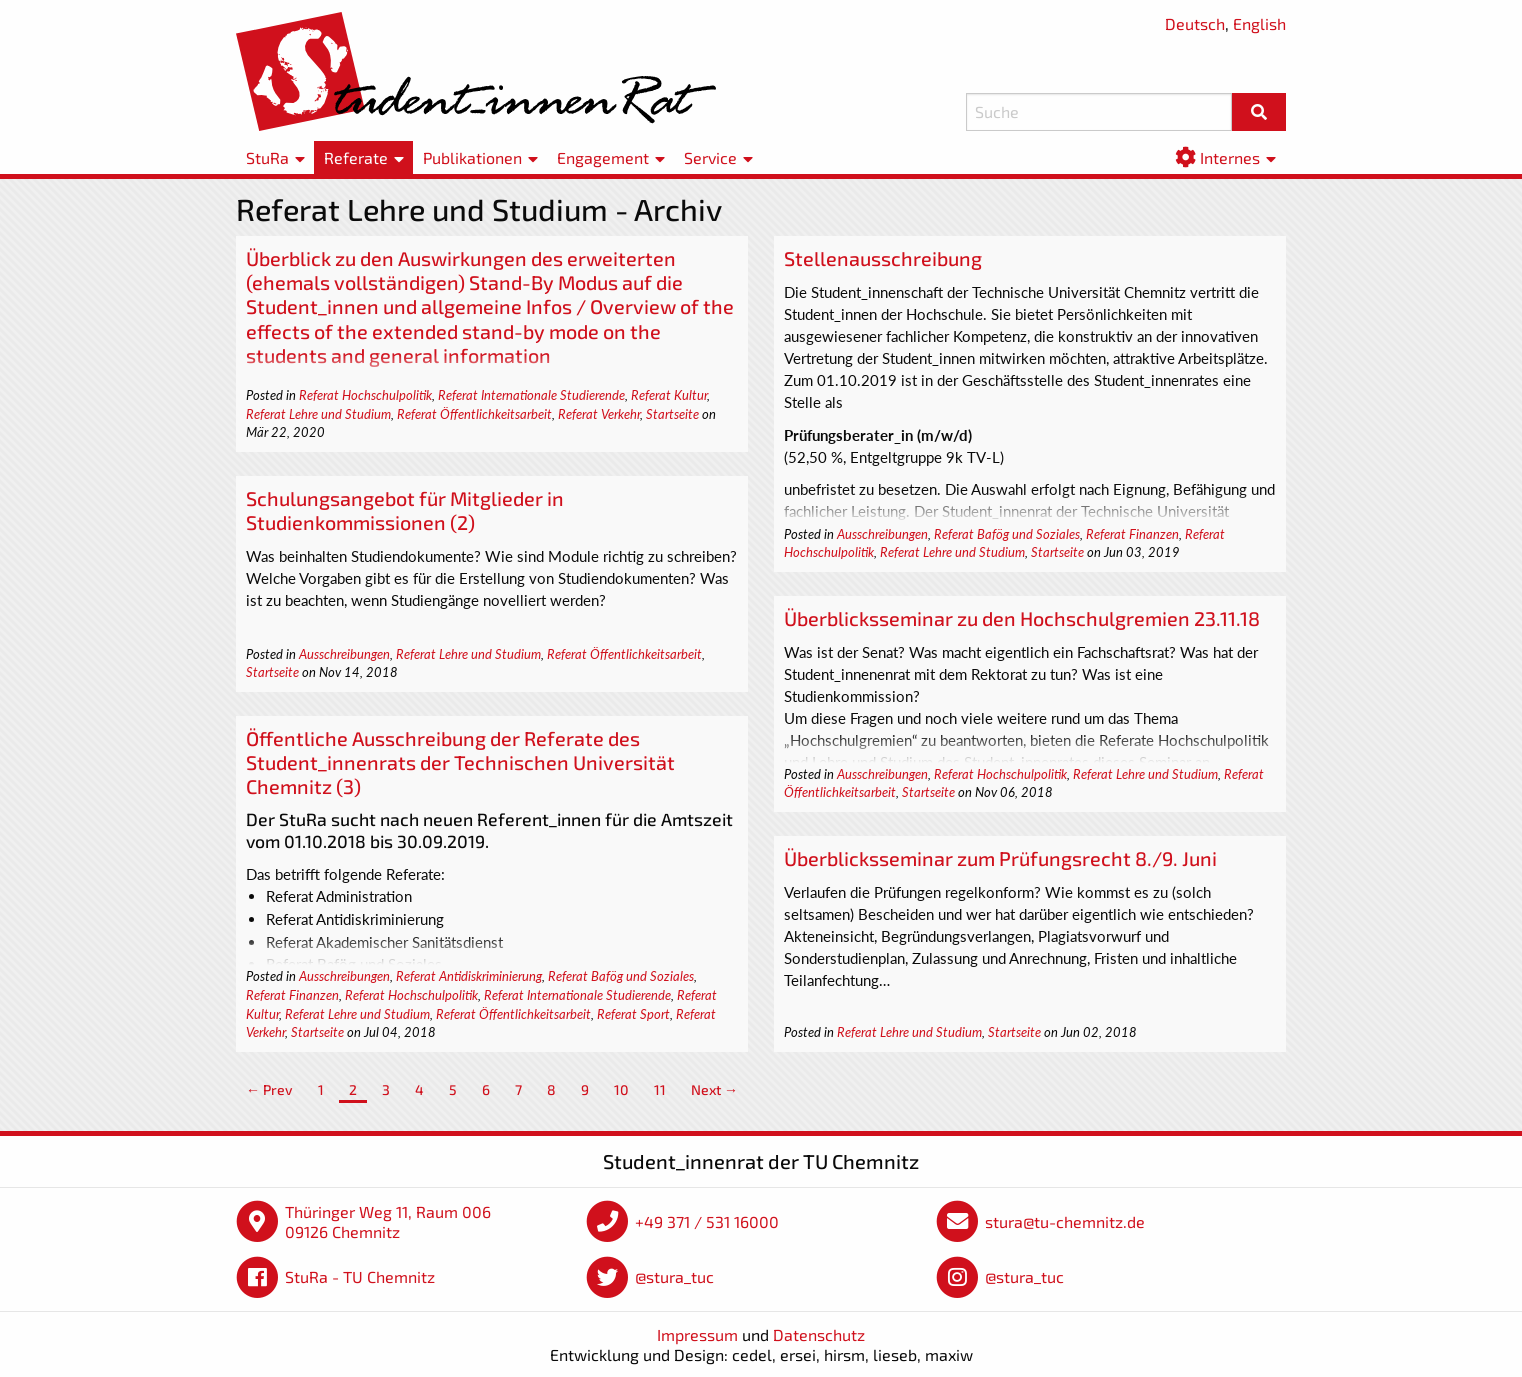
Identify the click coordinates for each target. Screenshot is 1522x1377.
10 (621, 1089)
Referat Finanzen (1132, 534)
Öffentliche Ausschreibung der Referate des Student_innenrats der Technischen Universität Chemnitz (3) (460, 762)
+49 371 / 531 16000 (707, 1221)
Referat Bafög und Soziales (1007, 534)
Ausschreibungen (882, 534)
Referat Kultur (669, 395)
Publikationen (472, 157)
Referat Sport (633, 1014)
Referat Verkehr (599, 414)
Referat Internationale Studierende (531, 395)
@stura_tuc (674, 1276)
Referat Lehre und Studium (318, 414)
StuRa (267, 157)
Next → (714, 1089)
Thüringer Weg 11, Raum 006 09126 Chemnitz (388, 1221)
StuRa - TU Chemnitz (360, 1276)
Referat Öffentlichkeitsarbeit (474, 414)
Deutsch (1195, 23)
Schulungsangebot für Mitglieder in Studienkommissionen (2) (405, 510)
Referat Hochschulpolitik (365, 395)
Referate (356, 157)
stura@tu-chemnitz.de (1065, 1221)
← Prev (269, 1089)
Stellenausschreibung (883, 258)
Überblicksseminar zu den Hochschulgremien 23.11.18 (1022, 618)
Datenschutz (819, 1334)
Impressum (697, 1334)
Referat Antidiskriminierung (469, 976)
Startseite (672, 414)
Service (710, 157)
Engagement (603, 157)
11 (660, 1089)
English (1259, 23)
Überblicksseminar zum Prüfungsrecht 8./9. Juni (1000, 858)
